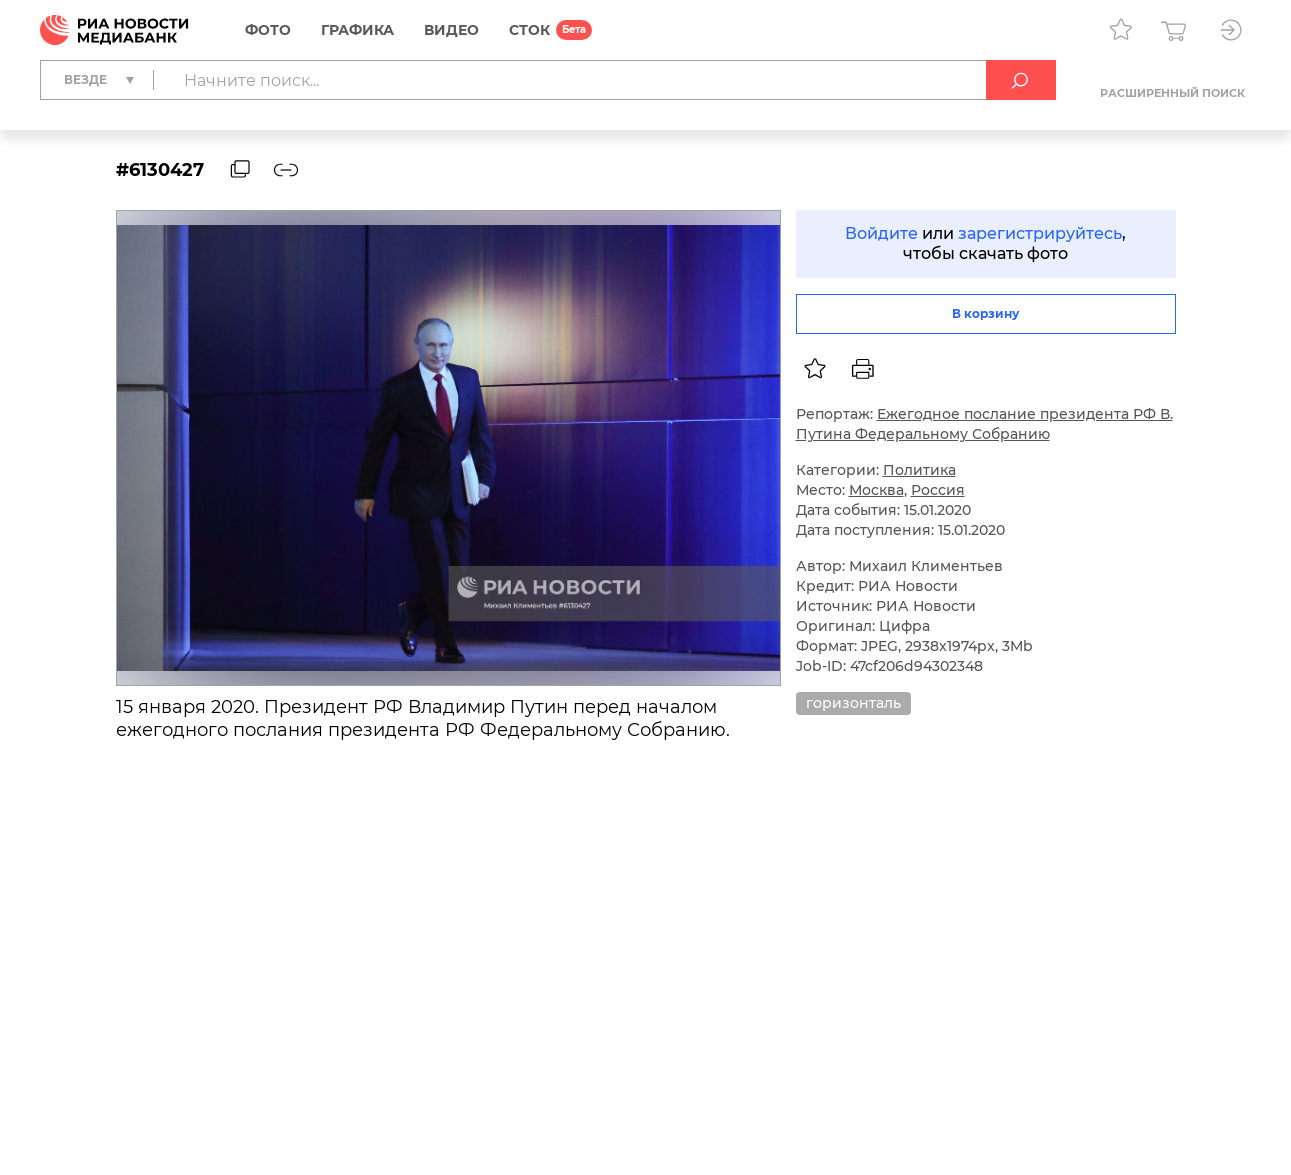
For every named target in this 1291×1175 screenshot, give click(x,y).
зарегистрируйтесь (1040, 233)
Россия (938, 490)
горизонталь (853, 703)
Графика (357, 30)
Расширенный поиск (1172, 93)
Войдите (881, 233)
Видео (451, 30)
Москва (876, 490)
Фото (268, 30)
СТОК (529, 30)
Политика (919, 470)
